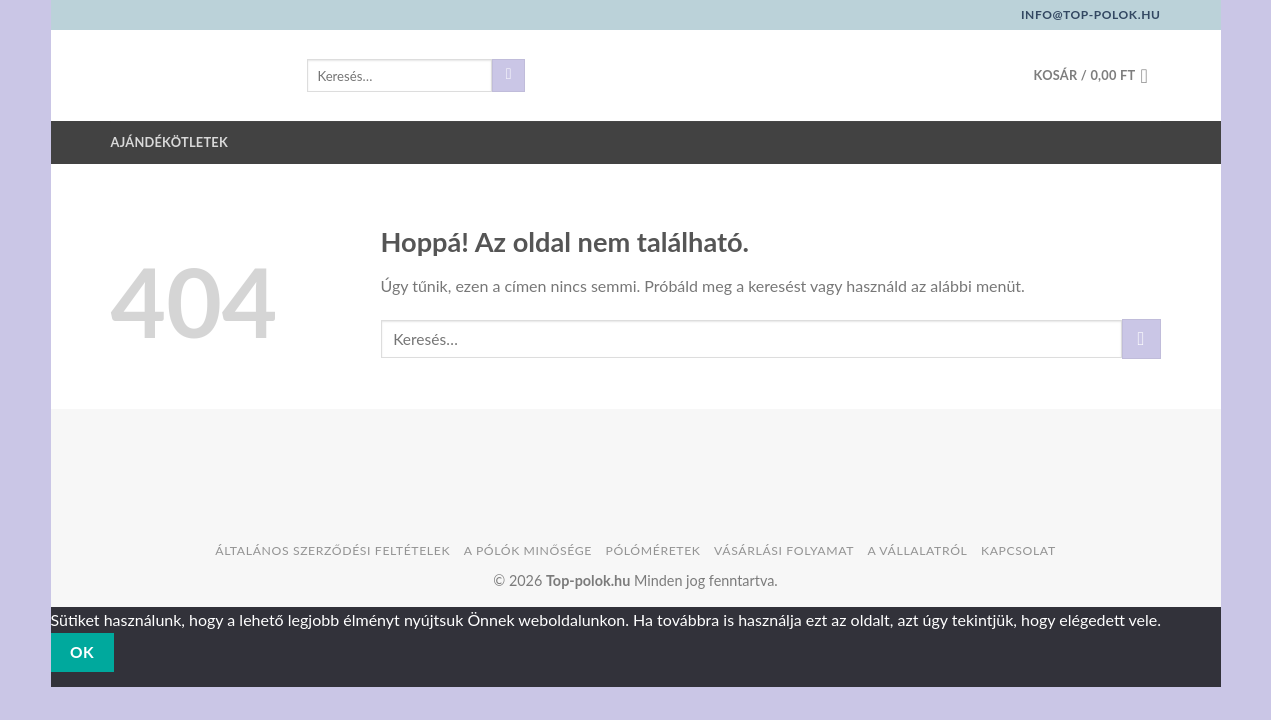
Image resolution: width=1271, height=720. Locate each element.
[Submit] (508, 76)
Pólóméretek (652, 550)
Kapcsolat (1018, 550)
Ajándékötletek (169, 142)
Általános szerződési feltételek (332, 550)
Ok (82, 652)
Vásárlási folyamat (784, 550)
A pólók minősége (528, 550)
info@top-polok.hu (1091, 14)
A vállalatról (918, 550)
